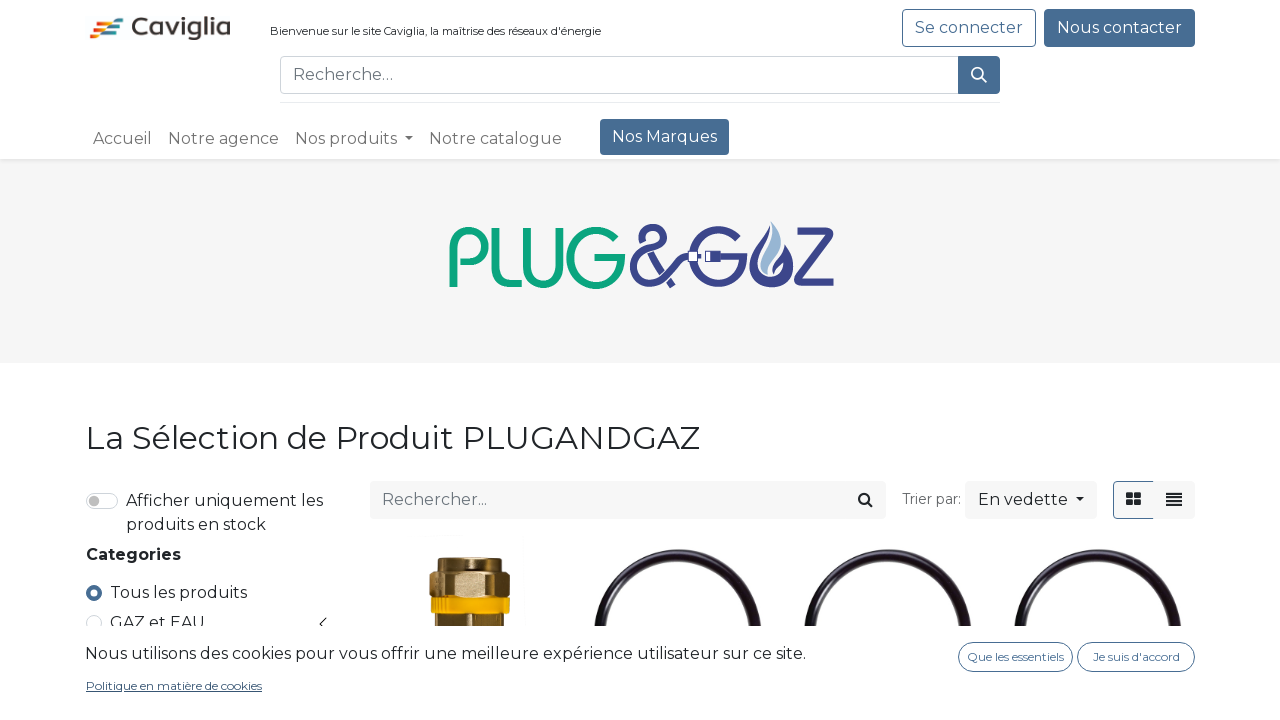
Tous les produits (178, 592)
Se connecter (969, 27)
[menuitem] (122, 139)
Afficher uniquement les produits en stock (224, 512)
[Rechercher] (979, 75)
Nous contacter (1119, 27)
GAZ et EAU (157, 622)
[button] (1031, 500)
